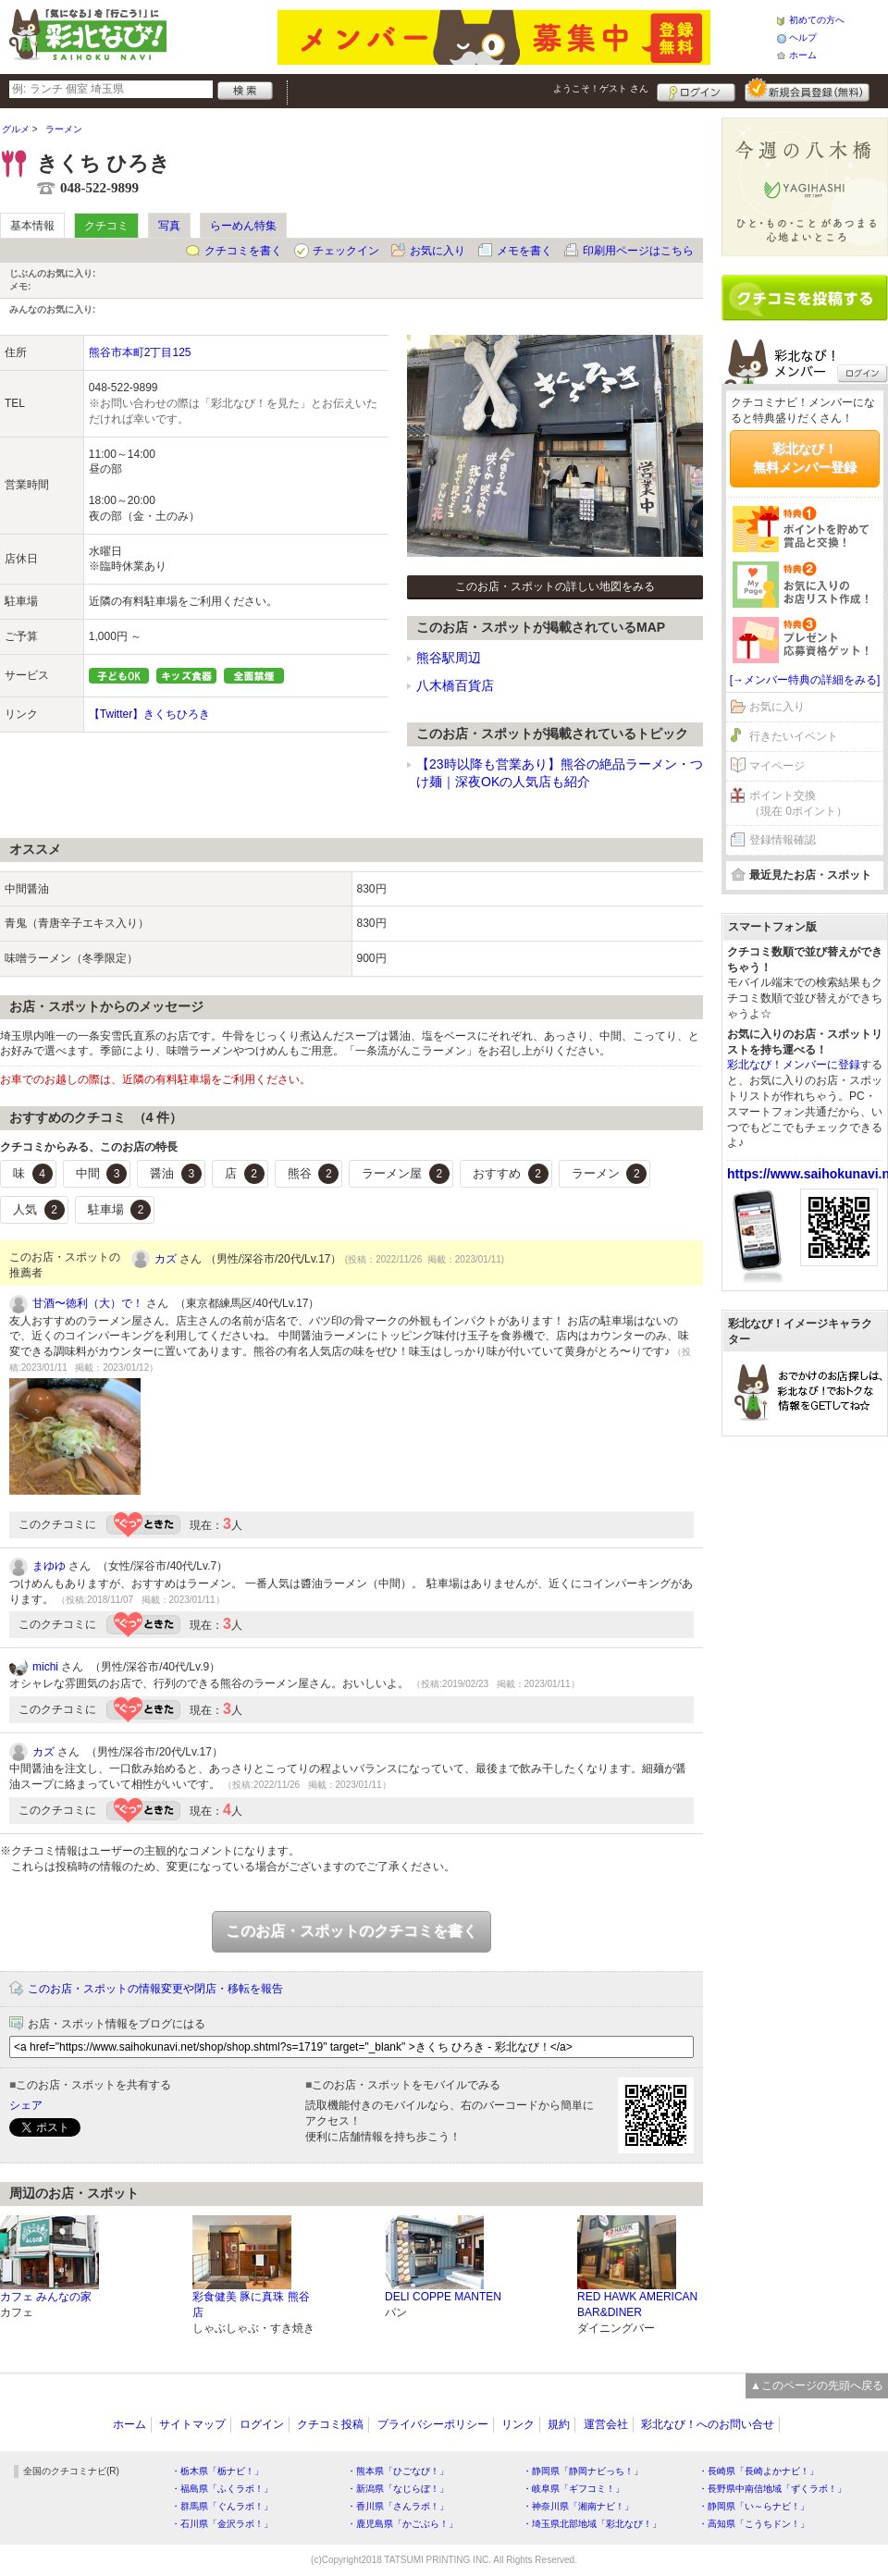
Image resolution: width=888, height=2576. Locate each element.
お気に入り (437, 250)
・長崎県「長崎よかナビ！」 (758, 2471)
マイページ (777, 765)
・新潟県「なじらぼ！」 (398, 2489)
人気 (39, 1210)
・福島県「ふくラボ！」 (222, 2489)
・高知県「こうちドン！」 (753, 2524)
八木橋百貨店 (455, 685)
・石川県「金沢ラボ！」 (222, 2524)
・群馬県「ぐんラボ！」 (222, 2506)
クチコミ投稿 (330, 2424)
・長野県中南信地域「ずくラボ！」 (772, 2489)
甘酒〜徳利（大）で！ (87, 1303)
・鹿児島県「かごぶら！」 (402, 2524)
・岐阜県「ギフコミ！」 (573, 2489)
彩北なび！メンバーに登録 (793, 1064)
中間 (102, 1174)
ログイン (696, 90)
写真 (169, 225)
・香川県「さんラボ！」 (398, 2506)
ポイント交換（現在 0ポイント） (798, 803)
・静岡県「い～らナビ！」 (753, 2506)
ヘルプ (803, 37)
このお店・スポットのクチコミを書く (351, 1931)
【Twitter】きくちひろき (149, 714)
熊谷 (313, 1174)
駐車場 (120, 1210)
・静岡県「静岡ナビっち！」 (583, 2471)
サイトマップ (192, 2424)
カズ (165, 1258)
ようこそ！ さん (600, 88)
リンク (518, 2424)
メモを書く (524, 250)
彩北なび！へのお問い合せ (707, 2424)
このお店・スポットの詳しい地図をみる (555, 586)
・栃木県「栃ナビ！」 (217, 2471)
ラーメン (610, 1174)
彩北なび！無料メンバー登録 (805, 458)
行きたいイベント (793, 736)
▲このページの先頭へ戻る (816, 2385)
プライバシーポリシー (432, 2424)
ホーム (803, 55)
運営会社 (606, 2424)
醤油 (176, 1174)
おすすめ (511, 1174)
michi (45, 1666)
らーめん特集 (243, 225)
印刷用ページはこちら (638, 250)
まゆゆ (49, 1565)
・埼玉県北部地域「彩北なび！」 (592, 2524)
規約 (559, 2424)
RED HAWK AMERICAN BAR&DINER (637, 2304)
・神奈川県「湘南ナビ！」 (578, 2506)
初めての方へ (817, 20)
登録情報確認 (782, 839)
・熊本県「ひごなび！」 (398, 2471)
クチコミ (106, 225)
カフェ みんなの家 (46, 2296)
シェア (26, 2105)
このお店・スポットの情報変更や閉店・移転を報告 (155, 1988)
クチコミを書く (243, 250)
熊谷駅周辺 (448, 657)
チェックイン (346, 250)
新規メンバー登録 (807, 90)
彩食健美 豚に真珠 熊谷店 (251, 2304)
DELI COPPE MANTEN (443, 2296)
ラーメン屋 (406, 1174)
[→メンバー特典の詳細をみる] (805, 679)
